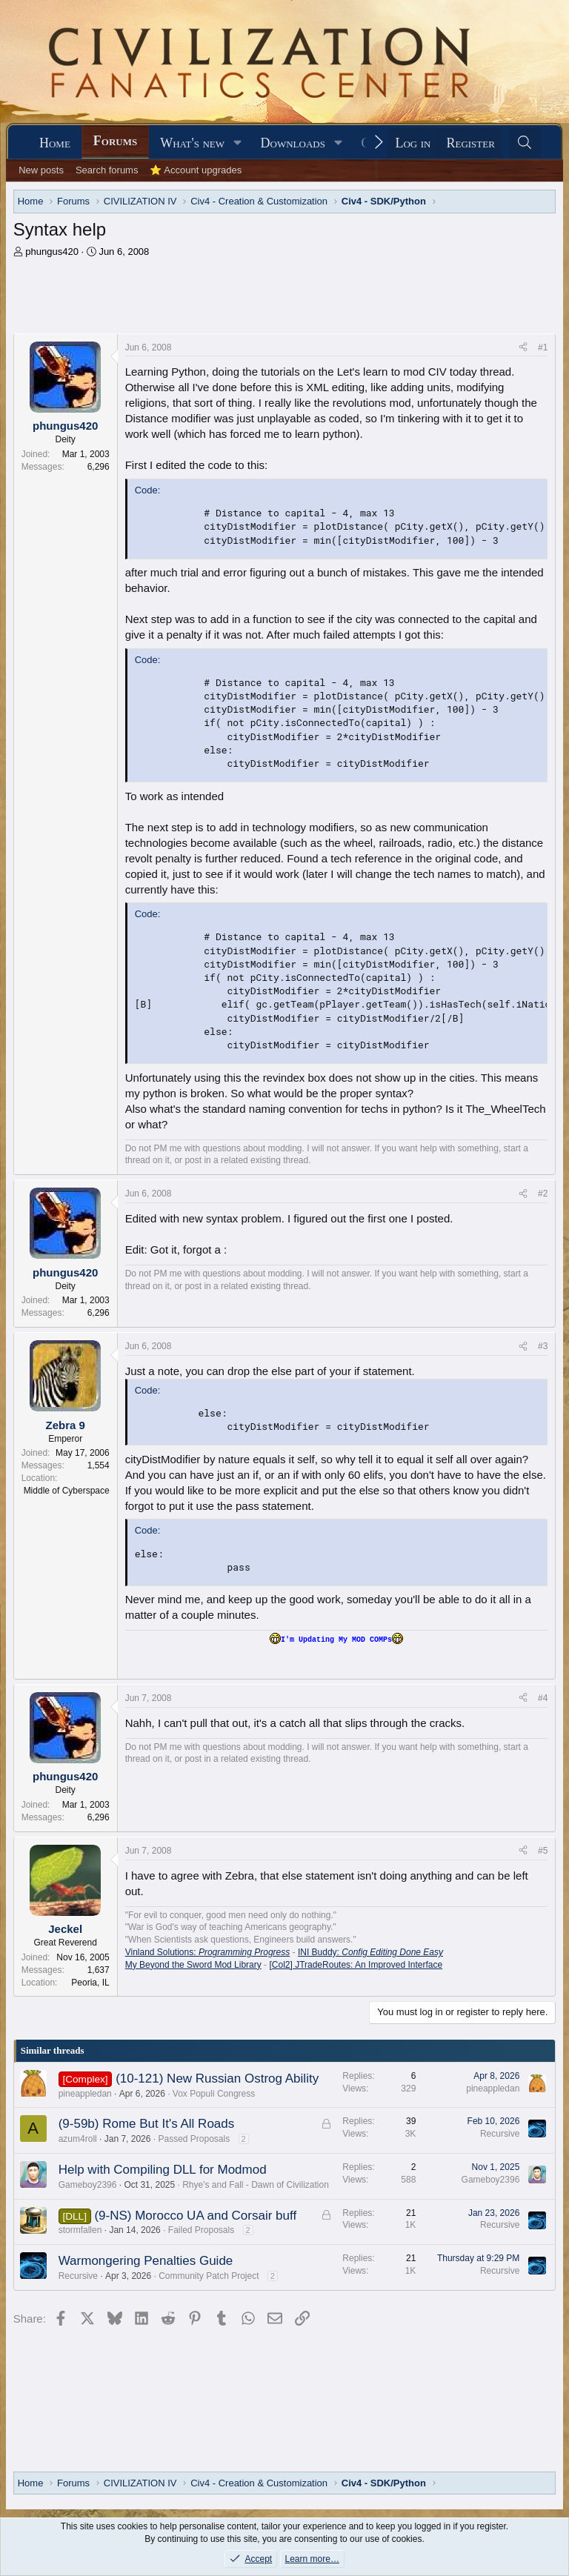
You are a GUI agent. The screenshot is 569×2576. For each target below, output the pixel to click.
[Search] (525, 143)
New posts (41, 170)
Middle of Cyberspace (67, 1490)
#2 (543, 1193)
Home (54, 143)
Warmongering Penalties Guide (146, 2261)
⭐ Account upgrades (196, 170)
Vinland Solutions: (207, 1952)
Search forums (107, 170)
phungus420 (52, 251)
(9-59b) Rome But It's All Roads (147, 2124)
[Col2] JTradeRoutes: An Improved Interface (355, 1965)
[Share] (523, 347)
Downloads (293, 143)
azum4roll (78, 2139)
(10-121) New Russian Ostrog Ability (217, 2078)
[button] (238, 143)
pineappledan (85, 2094)
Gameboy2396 (88, 2185)
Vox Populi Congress (214, 2094)
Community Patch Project (209, 2276)
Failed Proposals (201, 2230)
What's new (192, 143)
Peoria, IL (90, 1982)
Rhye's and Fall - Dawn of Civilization (255, 2185)
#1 (543, 347)
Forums (115, 140)
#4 (543, 1698)
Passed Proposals (194, 2139)
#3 (543, 1346)
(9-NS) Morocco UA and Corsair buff (195, 2216)
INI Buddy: (370, 1952)
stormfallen (80, 2230)
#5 (543, 1851)
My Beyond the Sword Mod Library (193, 1965)
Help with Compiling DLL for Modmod (163, 2170)
